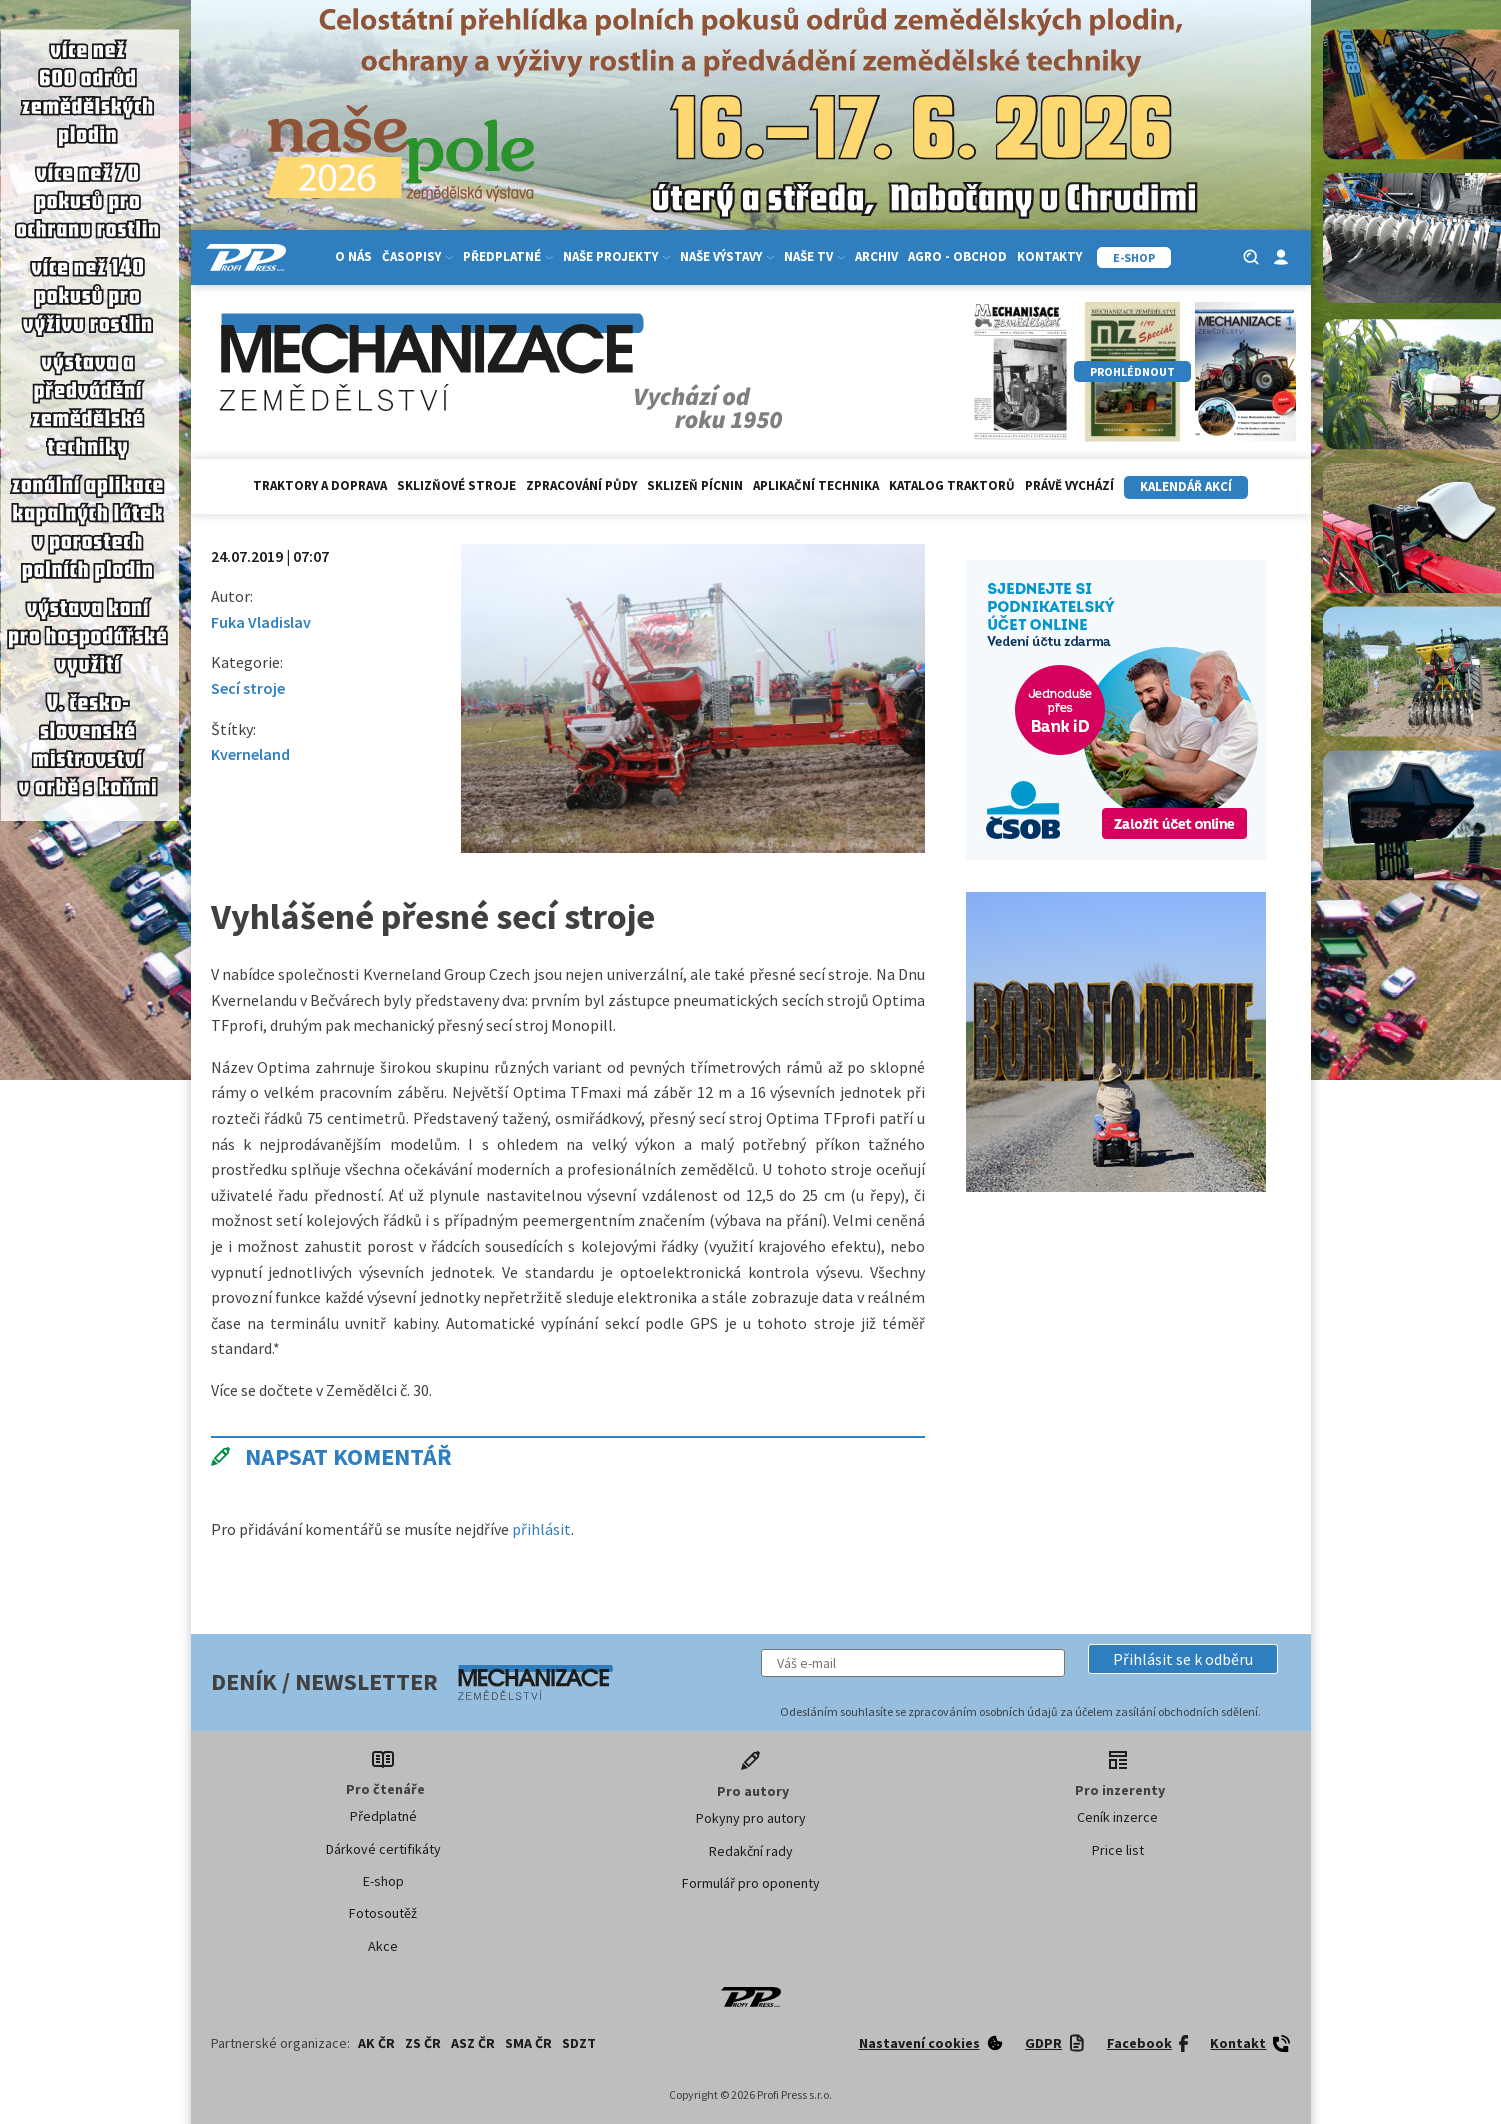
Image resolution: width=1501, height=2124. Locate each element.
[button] (1183, 1659)
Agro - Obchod (957, 256)
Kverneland (250, 754)
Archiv (876, 256)
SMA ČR (528, 2043)
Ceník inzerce (1117, 1817)
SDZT (579, 2043)
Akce (383, 1946)
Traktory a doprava (320, 485)
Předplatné (508, 256)
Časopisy (417, 256)
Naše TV (814, 256)
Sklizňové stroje (456, 485)
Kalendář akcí (1186, 486)
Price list (1118, 1850)
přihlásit (541, 1529)
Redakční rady (751, 1851)
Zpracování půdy (581, 485)
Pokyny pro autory (751, 1818)
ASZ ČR (473, 2043)
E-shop (383, 1881)
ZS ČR (423, 2043)
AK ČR (376, 2043)
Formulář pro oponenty (751, 1883)
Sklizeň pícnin (695, 485)
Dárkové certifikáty (383, 1849)
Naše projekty (616, 256)
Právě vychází (1069, 485)
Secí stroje (248, 688)
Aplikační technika (816, 485)
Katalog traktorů (952, 485)
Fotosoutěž (383, 1913)
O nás (353, 256)
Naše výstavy (727, 256)
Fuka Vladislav (261, 622)
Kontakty (1049, 256)
